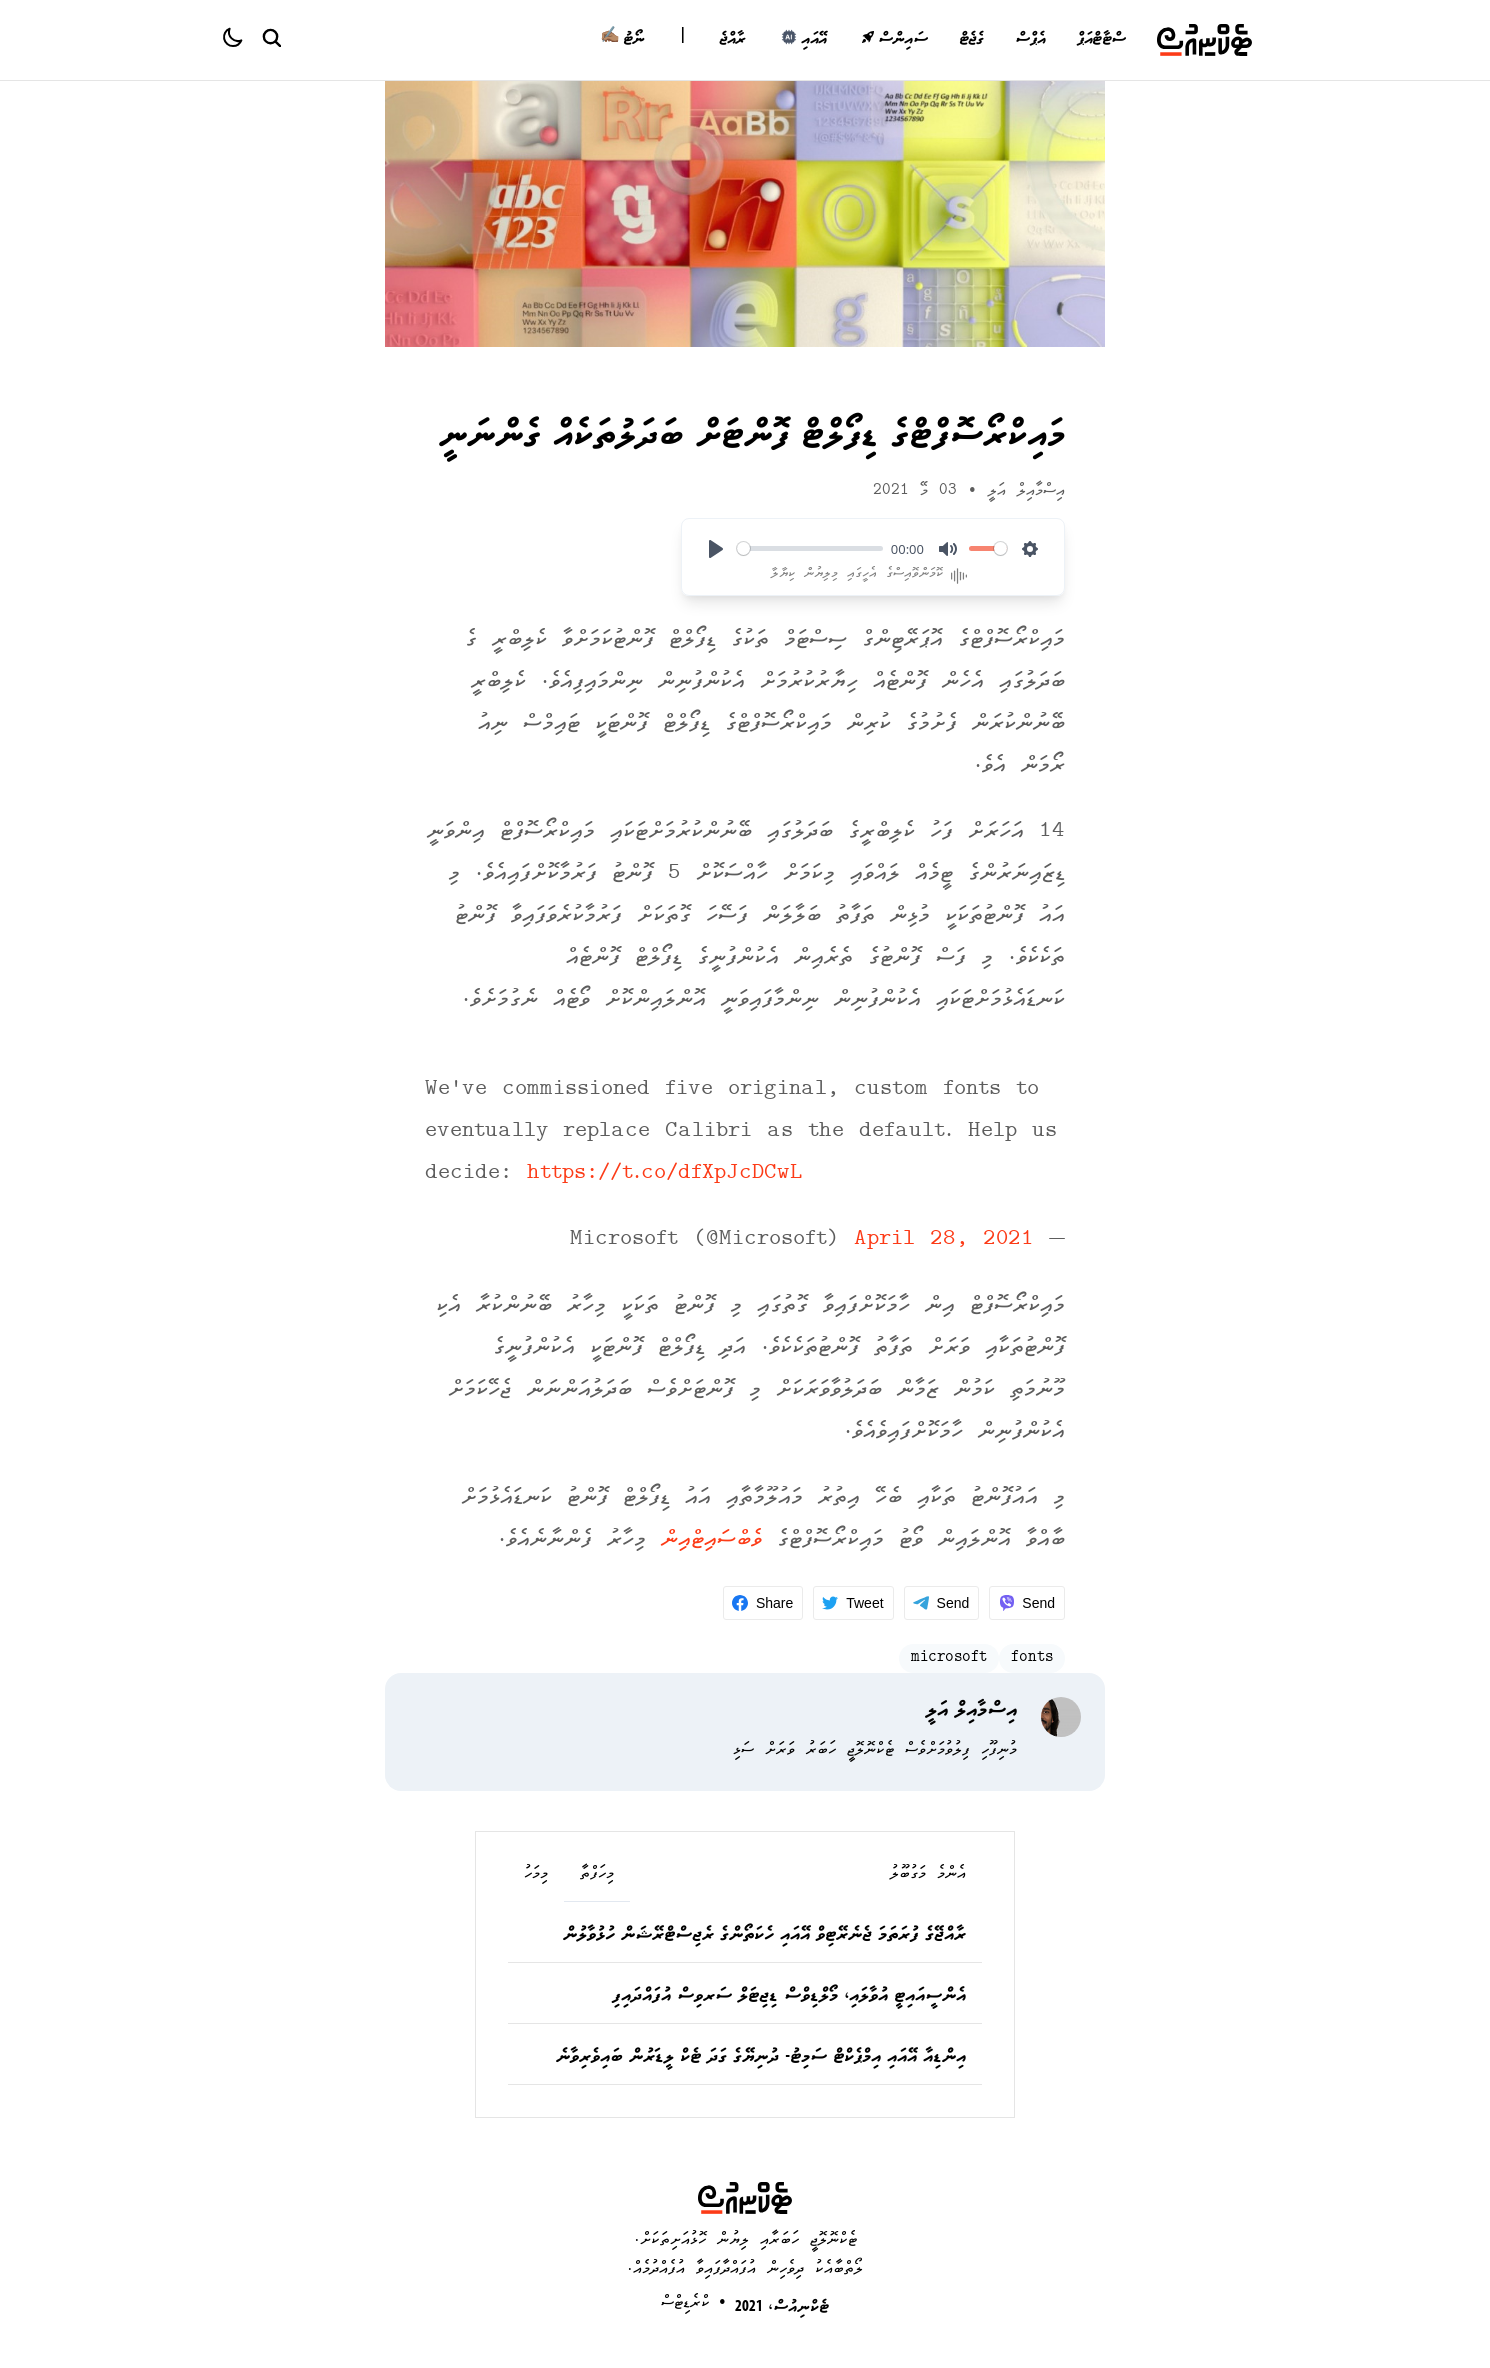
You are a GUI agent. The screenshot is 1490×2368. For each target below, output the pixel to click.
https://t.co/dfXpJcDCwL (664, 1174)
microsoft (949, 1658)
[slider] (810, 548)
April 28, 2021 (944, 1240)
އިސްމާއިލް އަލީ (1026, 491)
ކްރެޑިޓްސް (685, 2303)
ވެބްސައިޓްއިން (711, 1540)
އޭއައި (803, 40)
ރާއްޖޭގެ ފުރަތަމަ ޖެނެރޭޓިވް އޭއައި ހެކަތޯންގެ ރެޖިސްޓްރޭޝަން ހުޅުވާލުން (764, 1936)
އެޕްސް (1030, 40)
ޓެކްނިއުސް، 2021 (782, 2308)
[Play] (716, 549)
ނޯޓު (622, 40)
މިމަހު (536, 1875)
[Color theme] (241, 40)
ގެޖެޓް (971, 40)
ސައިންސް (894, 40)
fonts (1032, 1658)
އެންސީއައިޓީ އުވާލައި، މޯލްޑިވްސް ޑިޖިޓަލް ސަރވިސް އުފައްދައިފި (789, 1997)
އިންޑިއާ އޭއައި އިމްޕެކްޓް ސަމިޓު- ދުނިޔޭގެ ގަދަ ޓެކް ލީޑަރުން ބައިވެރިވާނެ (761, 2058)
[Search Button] (271, 37)
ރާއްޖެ (732, 40)
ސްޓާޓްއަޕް (1101, 40)
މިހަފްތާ (597, 1875)
